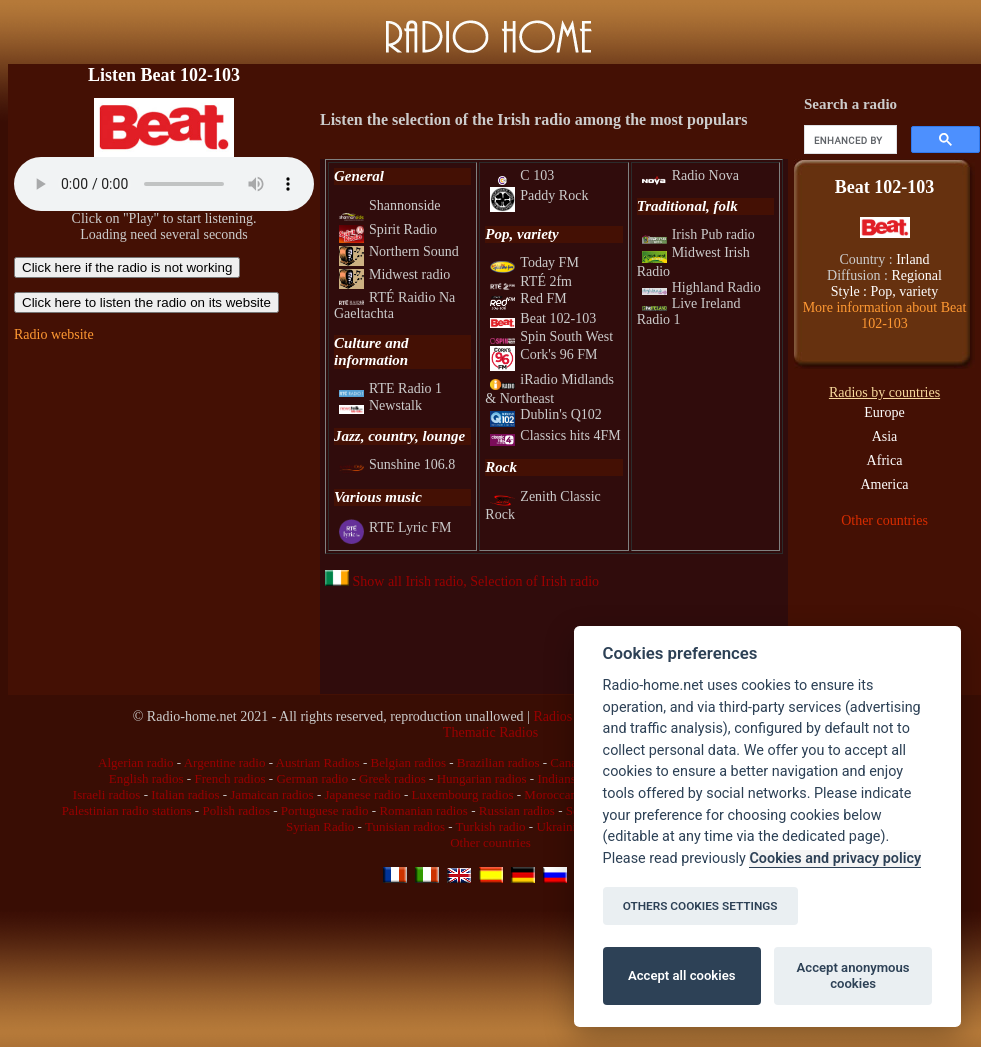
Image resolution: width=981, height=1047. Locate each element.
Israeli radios (107, 794)
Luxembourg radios (463, 794)
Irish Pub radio (698, 234)
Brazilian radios (498, 762)
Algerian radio (135, 762)
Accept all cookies (681, 975)
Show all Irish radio (394, 581)
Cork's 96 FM (543, 354)
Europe (884, 412)
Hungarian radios (482, 778)
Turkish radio (491, 826)
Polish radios (236, 810)
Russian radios (517, 810)
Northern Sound (399, 251)
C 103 (522, 175)
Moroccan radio (565, 794)
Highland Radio (701, 287)
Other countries (884, 520)
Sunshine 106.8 (397, 464)
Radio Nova (690, 175)
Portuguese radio (325, 810)
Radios (552, 716)
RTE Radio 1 (390, 388)
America (884, 484)
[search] (848, 140)
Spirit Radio (388, 229)
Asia (885, 436)
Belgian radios (408, 762)
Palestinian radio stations (127, 810)
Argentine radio (225, 762)
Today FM (534, 262)
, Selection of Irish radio (531, 581)
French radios (229, 778)
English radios (146, 778)
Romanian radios (423, 810)
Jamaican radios (271, 794)
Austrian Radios (318, 762)
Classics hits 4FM (555, 435)
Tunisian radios (405, 826)
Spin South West (551, 336)
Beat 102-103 (543, 318)
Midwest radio (394, 274)
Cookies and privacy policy (835, 858)
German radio (312, 778)
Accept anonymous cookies (853, 975)
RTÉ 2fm (531, 281)
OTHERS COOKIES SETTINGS (700, 906)
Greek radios (392, 778)
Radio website (54, 334)
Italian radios (185, 794)
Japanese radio (363, 794)
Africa (885, 460)
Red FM (528, 298)
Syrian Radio (320, 826)
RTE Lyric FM (395, 527)
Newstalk (380, 405)
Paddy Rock (539, 195)
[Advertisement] (164, 482)
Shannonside (390, 205)
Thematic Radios (490, 732)
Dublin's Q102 (545, 414)
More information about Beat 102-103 (885, 315)
